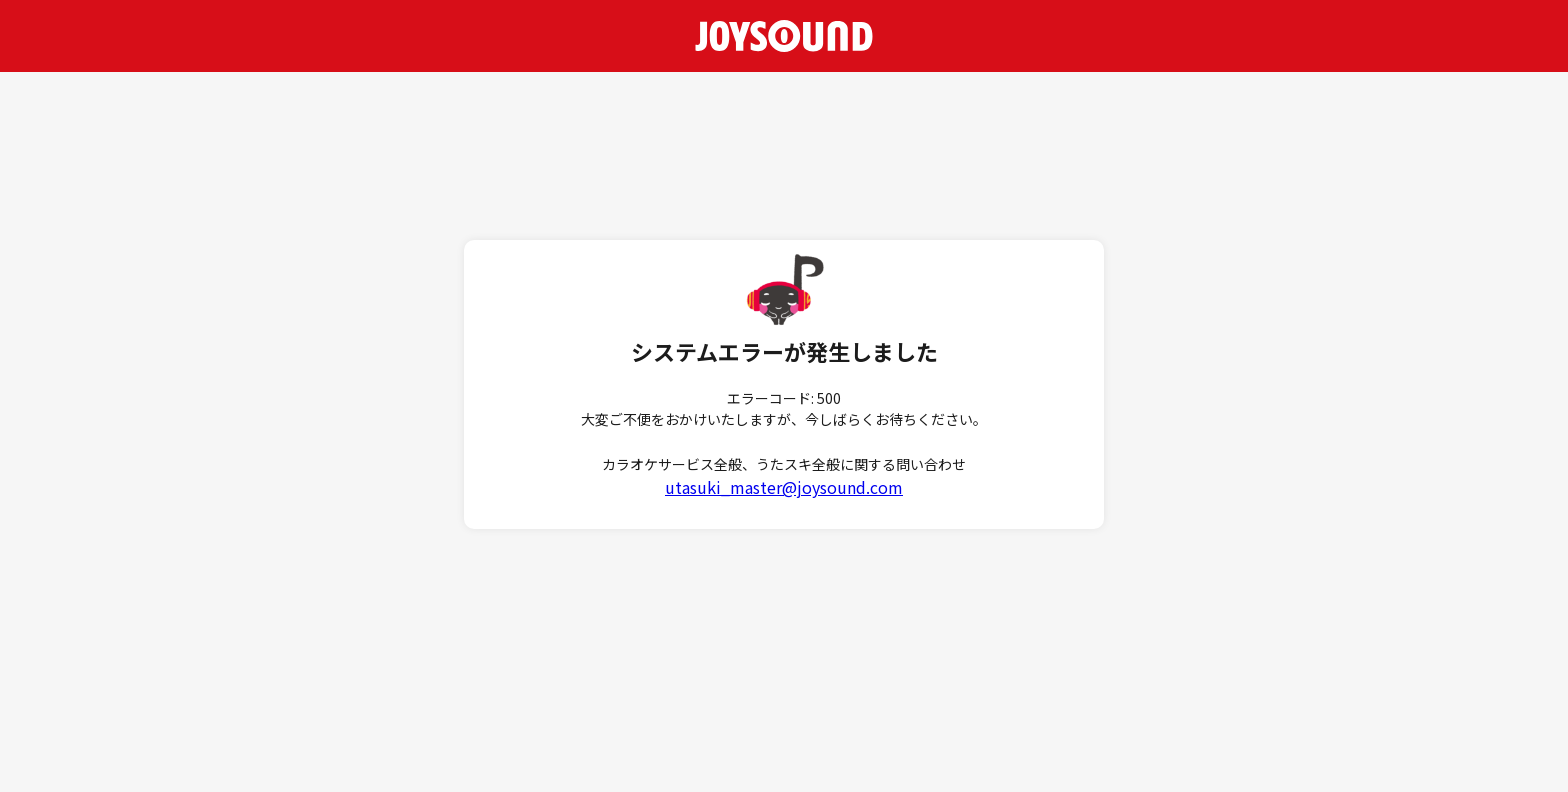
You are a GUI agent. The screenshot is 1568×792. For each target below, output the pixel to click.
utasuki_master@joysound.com (784, 487)
